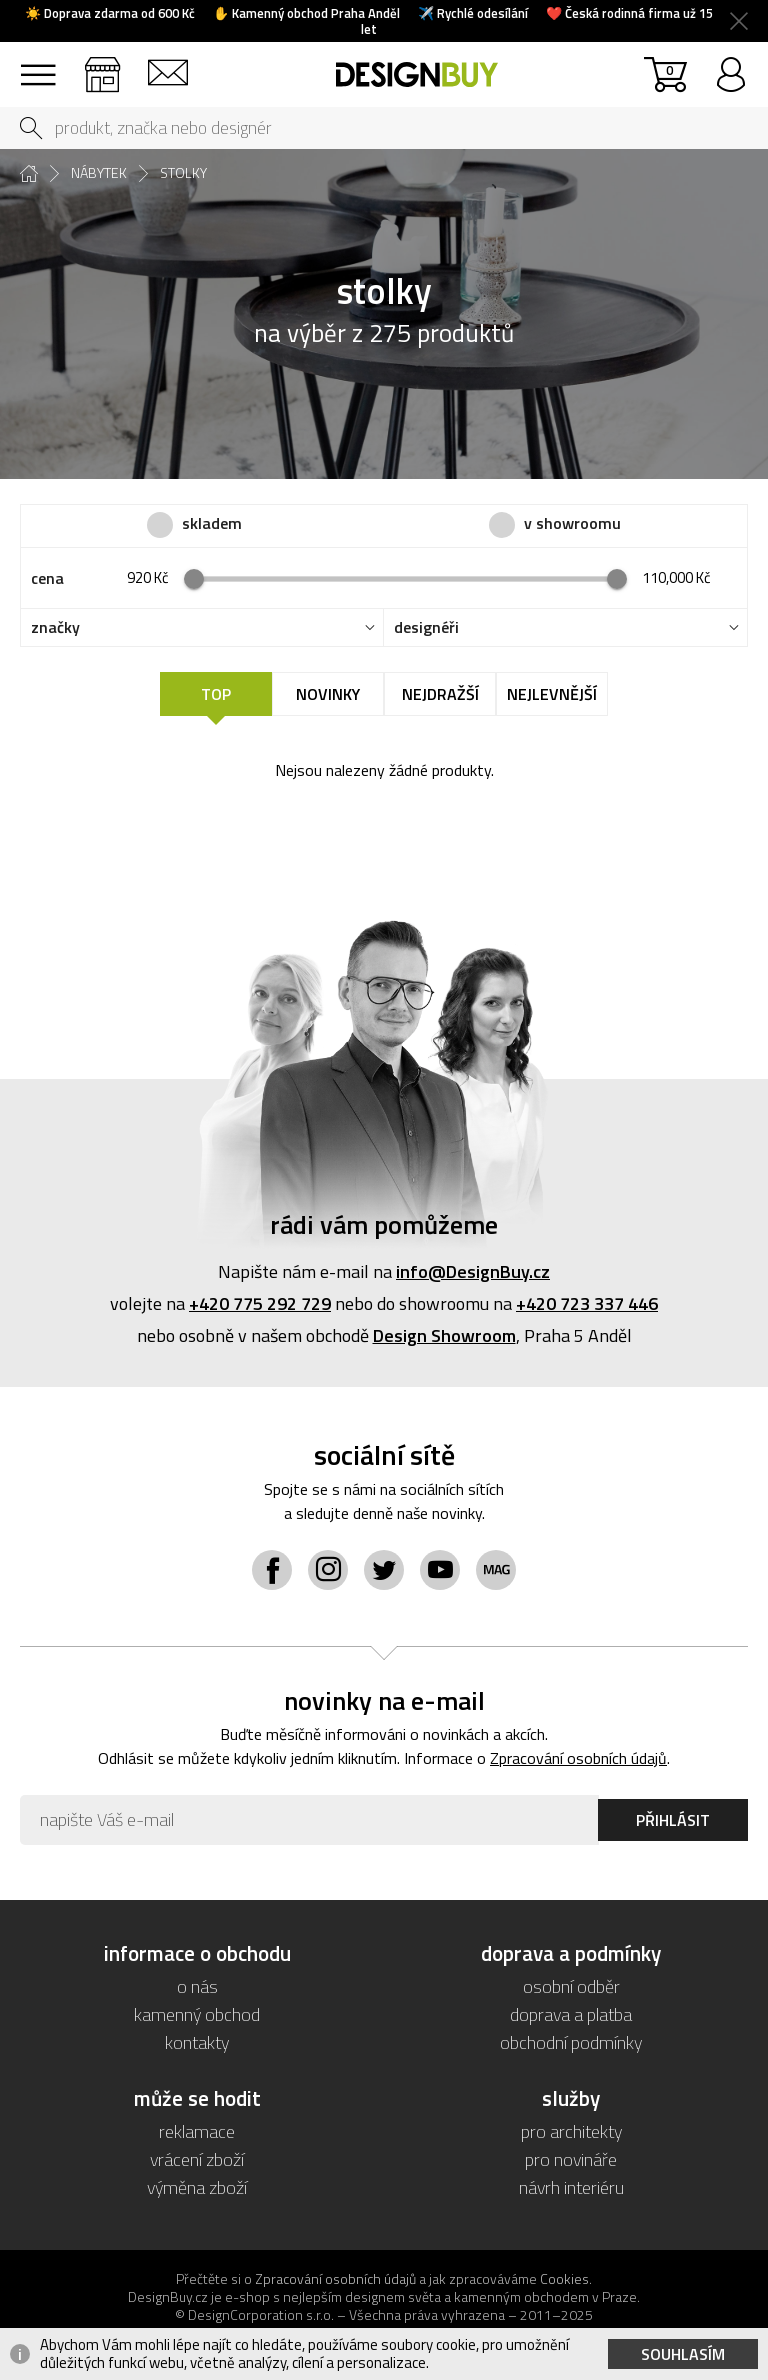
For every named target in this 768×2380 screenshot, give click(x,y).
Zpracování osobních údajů (578, 1758)
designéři (426, 627)
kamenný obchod (197, 2014)
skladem (212, 523)
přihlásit (730, 65)
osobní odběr (571, 1986)
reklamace (197, 2131)
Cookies (564, 2278)
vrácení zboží (197, 2159)
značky (55, 627)
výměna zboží (197, 2187)
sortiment (37, 65)
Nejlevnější (552, 694)
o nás (197, 1986)
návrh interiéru (571, 2187)
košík (669, 69)
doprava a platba (571, 2014)
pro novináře (571, 2159)
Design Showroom (444, 1335)
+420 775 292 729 (260, 1303)
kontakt (167, 65)
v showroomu (572, 523)
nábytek (99, 173)
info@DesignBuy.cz (473, 1271)
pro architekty (571, 2131)
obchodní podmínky (571, 2042)
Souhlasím (683, 2354)
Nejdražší (440, 694)
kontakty (197, 2042)
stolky (183, 173)
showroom (102, 65)
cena (47, 578)
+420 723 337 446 (587, 1303)
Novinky (328, 694)
